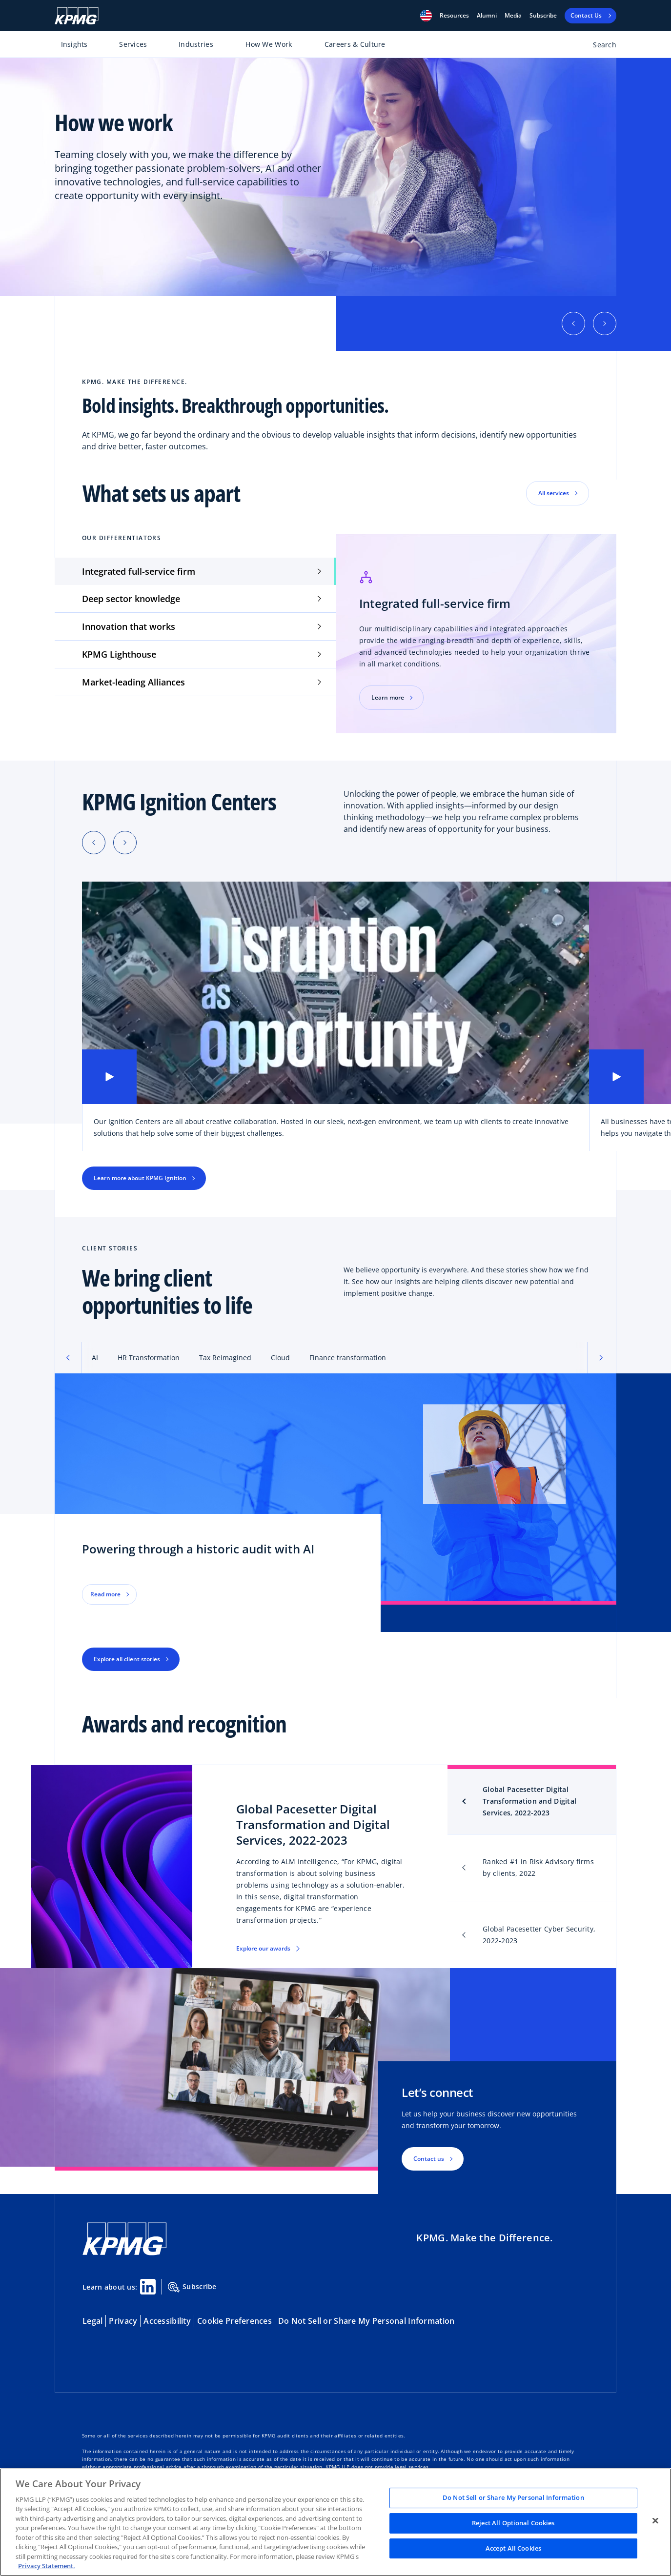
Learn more (387, 697)
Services (133, 44)
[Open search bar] (599, 46)
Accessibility (167, 2320)
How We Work (268, 44)
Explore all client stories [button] (127, 1659)
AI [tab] (95, 1357)
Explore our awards (263, 1948)
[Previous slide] (93, 842)
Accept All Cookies (513, 2548)
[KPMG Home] (77, 16)
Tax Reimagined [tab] (225, 1357)
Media (513, 16)
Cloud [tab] (280, 1357)
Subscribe (543, 16)
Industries (196, 44)
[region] (335, 2522)
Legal (92, 2320)
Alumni (487, 16)
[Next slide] (125, 842)
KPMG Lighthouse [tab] (119, 654)
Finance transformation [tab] (347, 1357)
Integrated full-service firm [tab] (138, 571)
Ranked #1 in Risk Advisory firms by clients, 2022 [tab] (538, 1867)
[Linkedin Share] (148, 2286)
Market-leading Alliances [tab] (133, 682)
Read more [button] (105, 1594)
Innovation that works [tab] (128, 626)
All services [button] (553, 493)
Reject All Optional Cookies (513, 2522)
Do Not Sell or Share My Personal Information (366, 2320)
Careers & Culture (355, 44)
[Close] (655, 2521)
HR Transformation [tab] (149, 1357)
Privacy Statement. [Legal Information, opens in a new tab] (46, 2565)
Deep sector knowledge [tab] (131, 598)
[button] (426, 15)
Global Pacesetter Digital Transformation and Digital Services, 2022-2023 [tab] (529, 1801)
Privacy (123, 2320)
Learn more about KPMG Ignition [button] (140, 1178)
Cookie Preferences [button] (234, 2320)
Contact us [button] (428, 2158)
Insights (74, 44)
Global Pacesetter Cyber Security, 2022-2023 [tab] (539, 1934)
